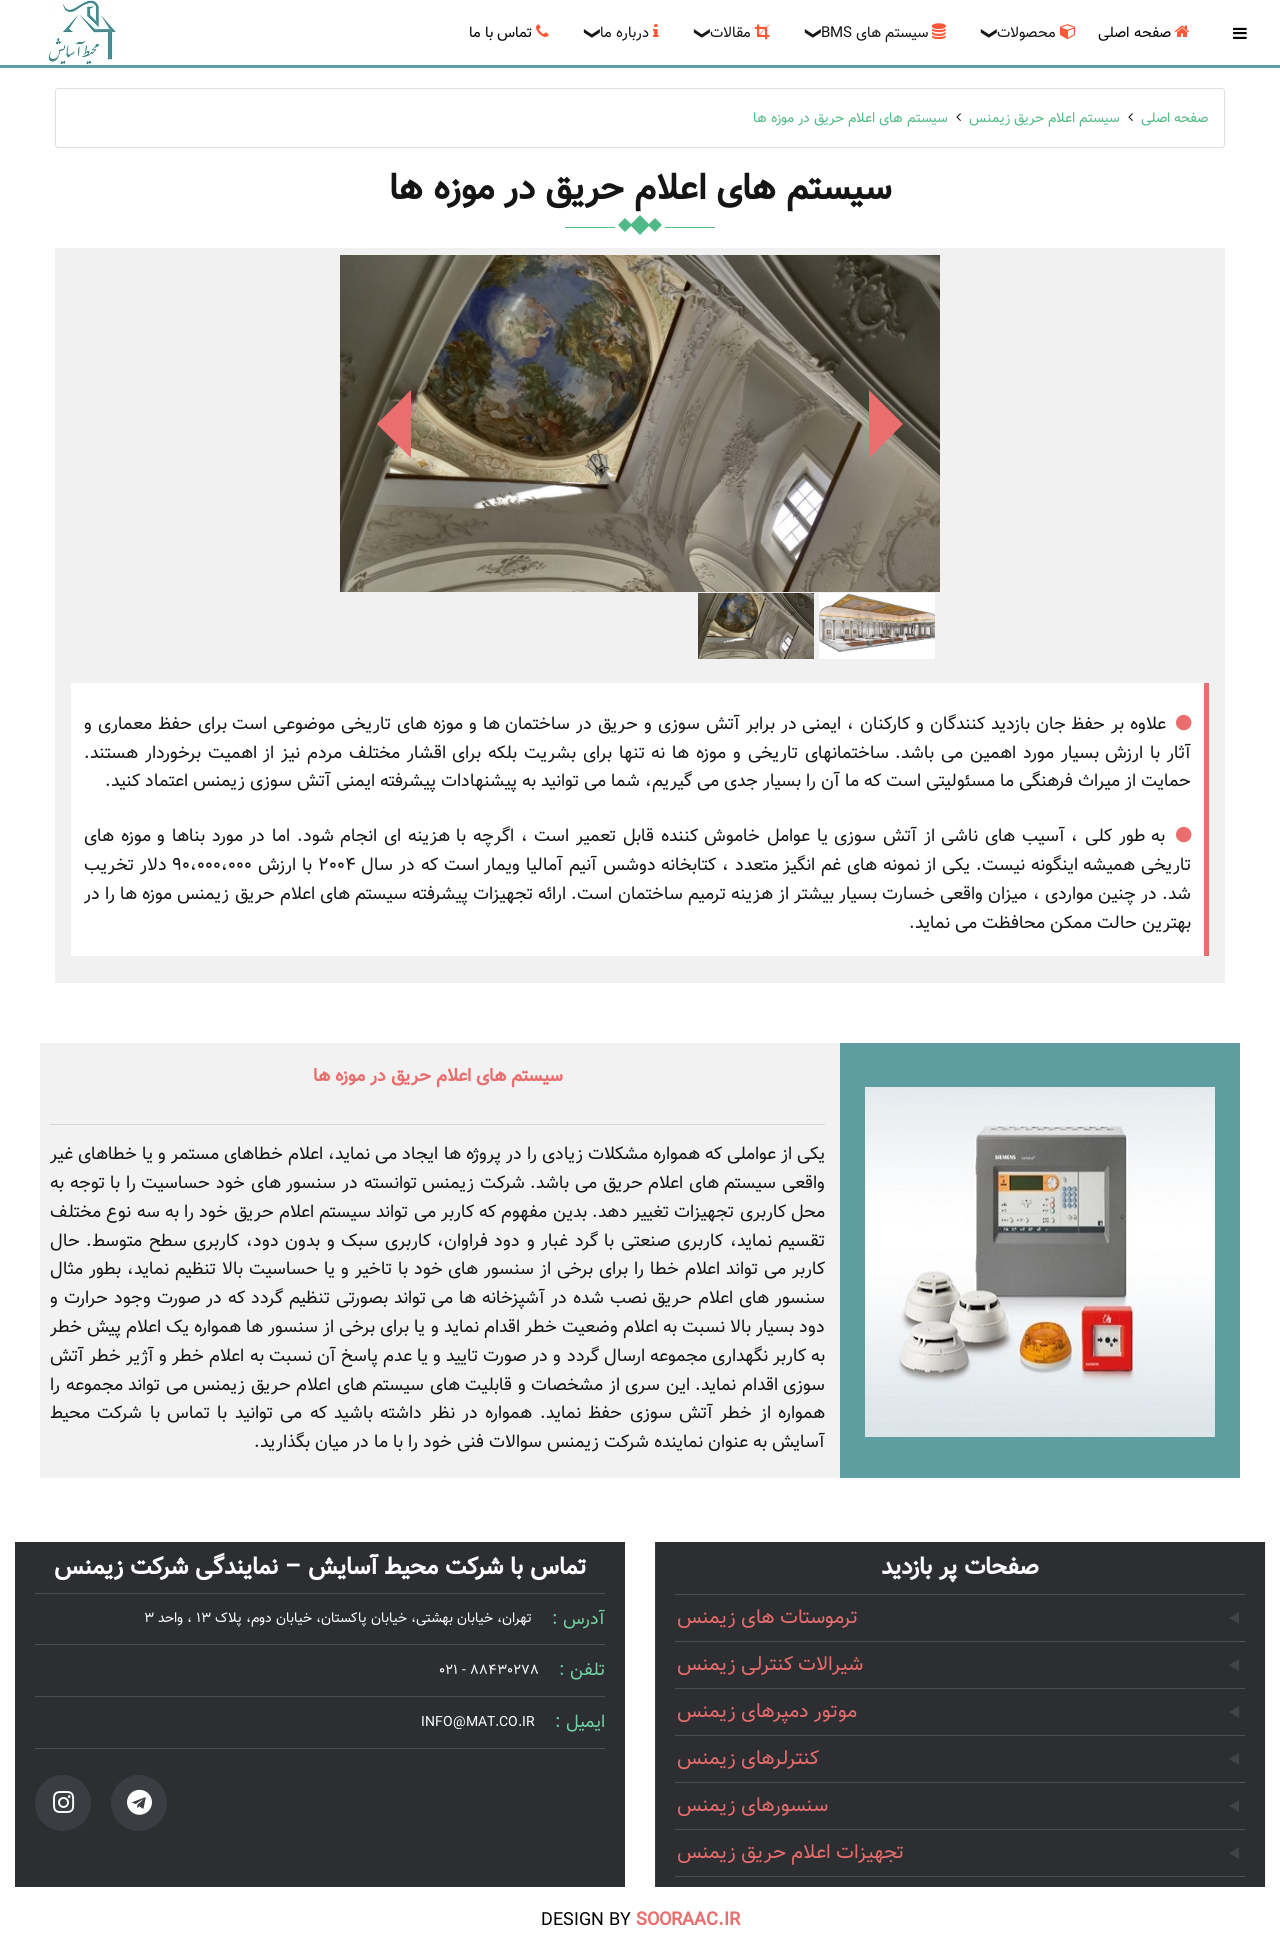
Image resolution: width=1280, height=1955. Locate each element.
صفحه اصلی (1174, 119)
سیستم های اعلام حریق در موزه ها (850, 119)
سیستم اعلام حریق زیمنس (1044, 119)
